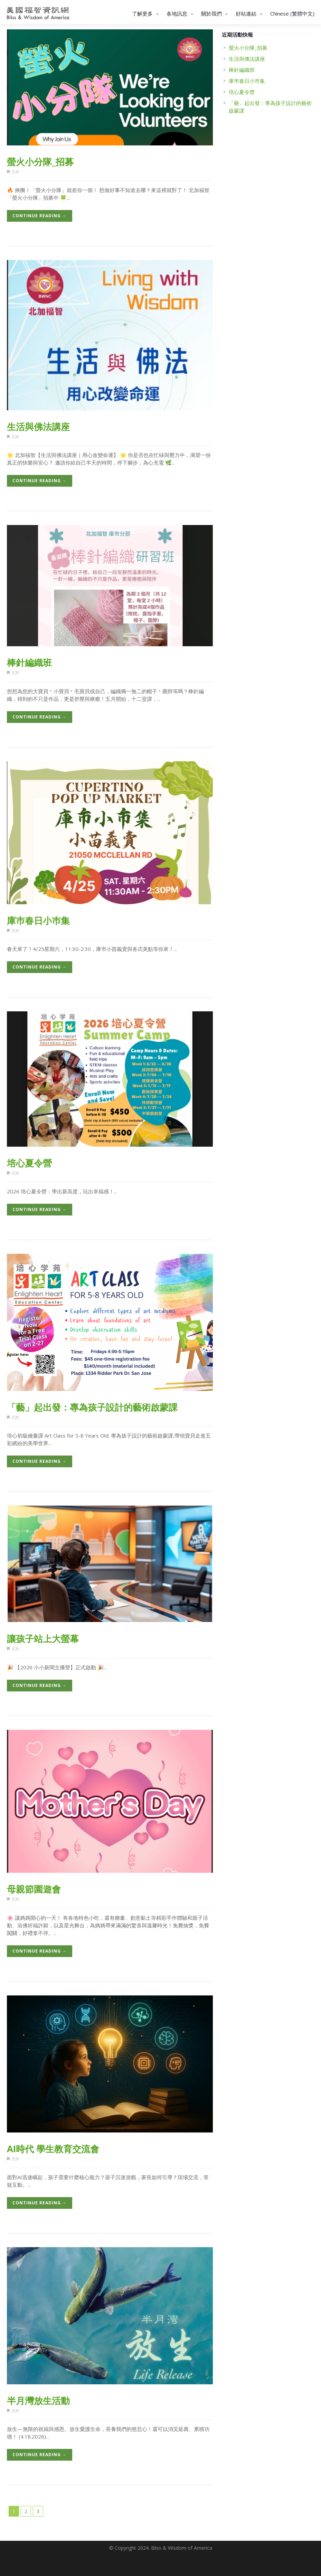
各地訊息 (181, 13)
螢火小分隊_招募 (40, 161)
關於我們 (215, 13)
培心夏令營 (29, 1163)
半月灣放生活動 (38, 2400)
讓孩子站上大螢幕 (43, 1638)
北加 (15, 171)
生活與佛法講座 (38, 426)
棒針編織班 (29, 662)
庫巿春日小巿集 (38, 920)
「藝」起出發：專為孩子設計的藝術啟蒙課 (92, 1407)
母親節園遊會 (34, 1889)
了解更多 (146, 13)
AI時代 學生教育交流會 (53, 2149)
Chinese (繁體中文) (292, 13)
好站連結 (250, 13)
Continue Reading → (39, 216)
